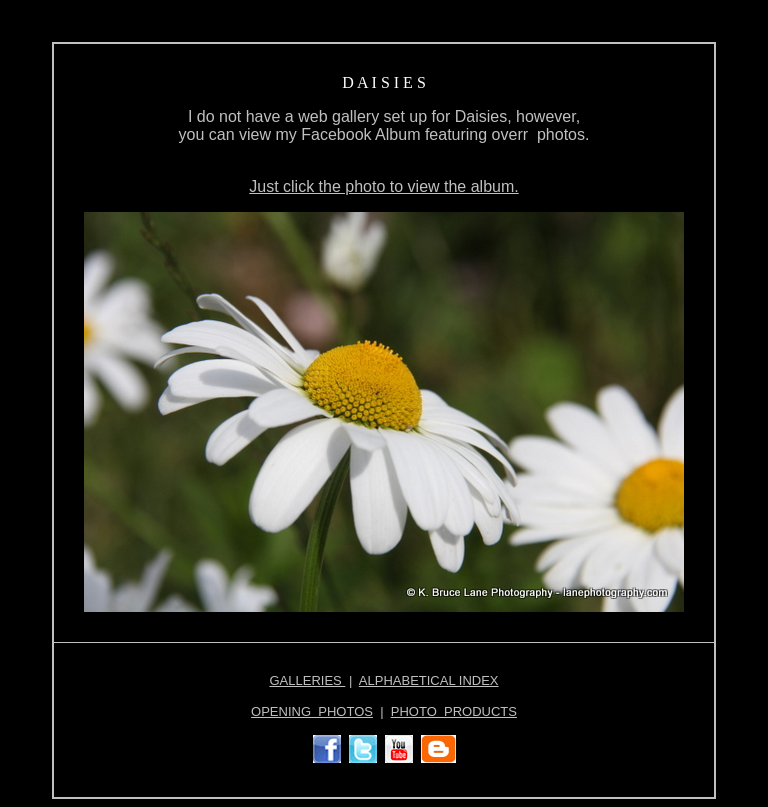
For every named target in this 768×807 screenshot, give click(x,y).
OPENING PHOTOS (312, 711)
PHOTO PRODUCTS (454, 711)
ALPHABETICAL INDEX (429, 680)
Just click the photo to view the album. (383, 186)
